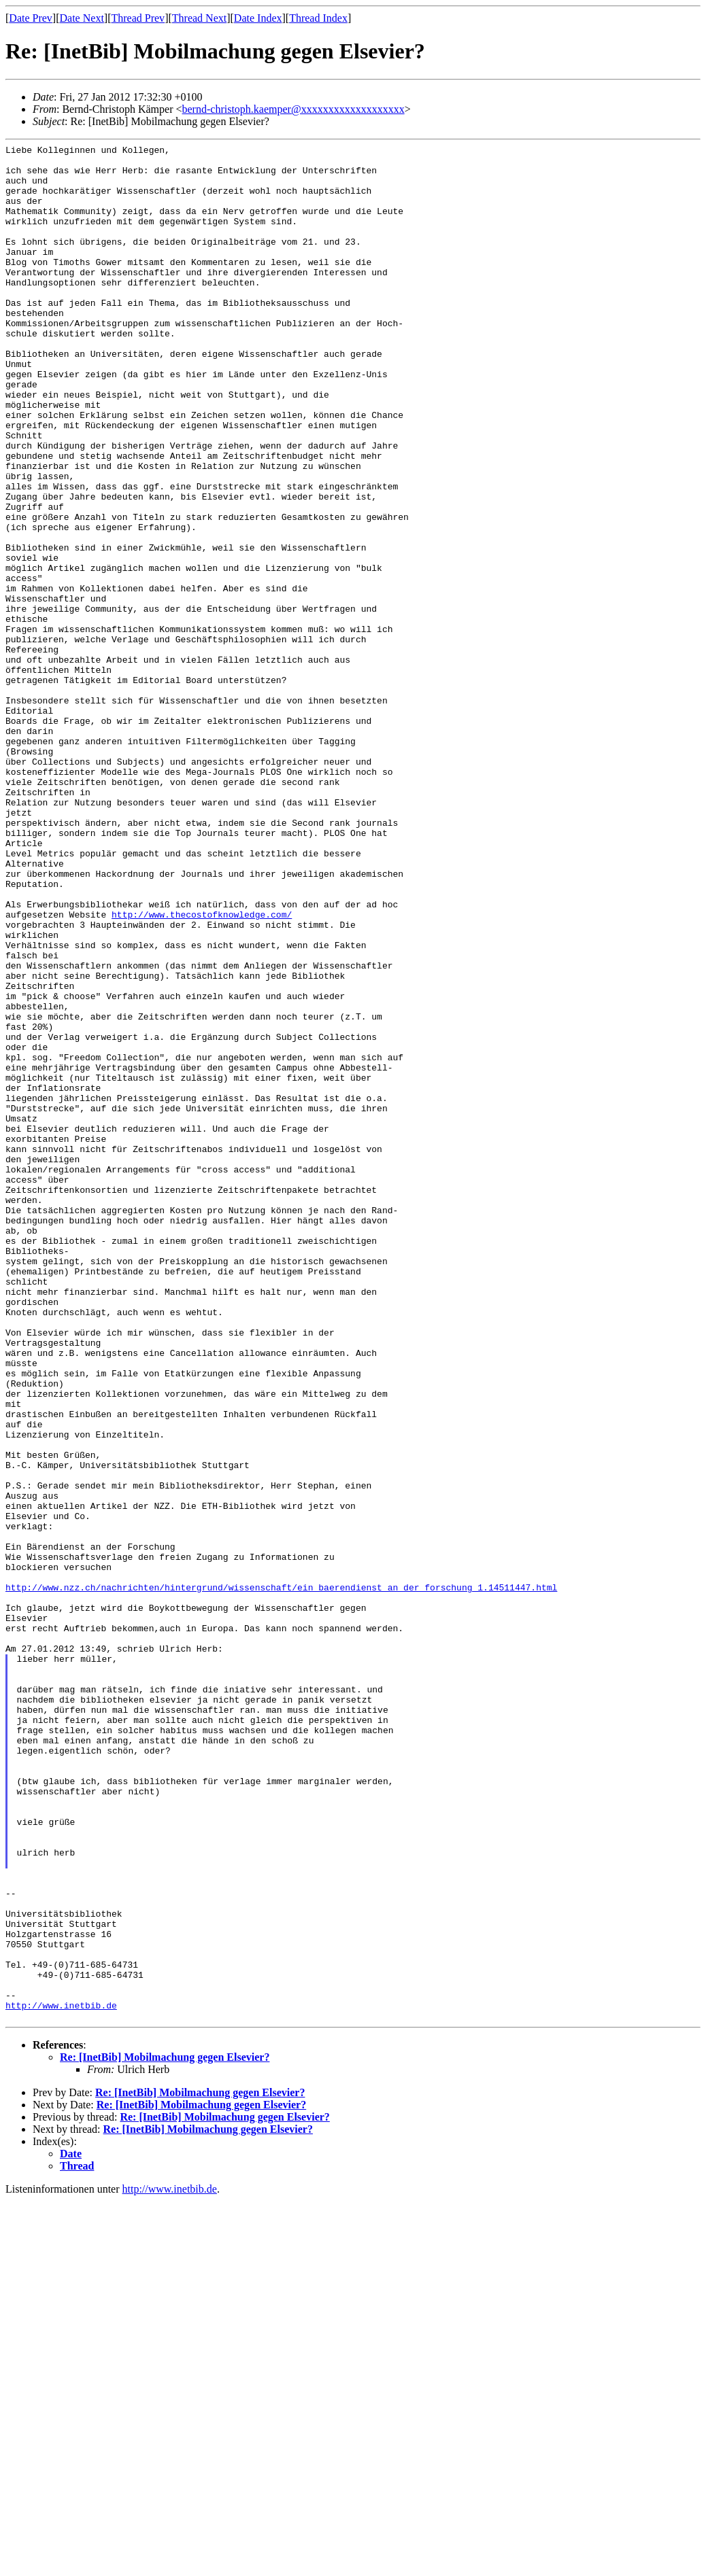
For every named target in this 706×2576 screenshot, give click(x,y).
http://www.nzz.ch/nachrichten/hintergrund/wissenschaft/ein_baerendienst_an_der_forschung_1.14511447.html (281, 1876)
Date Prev (30, 18)
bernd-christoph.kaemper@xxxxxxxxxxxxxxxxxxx (293, 109)
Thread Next (199, 18)
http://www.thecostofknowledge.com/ (202, 1069)
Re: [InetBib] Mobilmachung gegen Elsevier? (164, 2432)
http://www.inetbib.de (61, 2378)
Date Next (82, 18)
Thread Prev (138, 18)
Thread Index (318, 18)
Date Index (258, 18)
